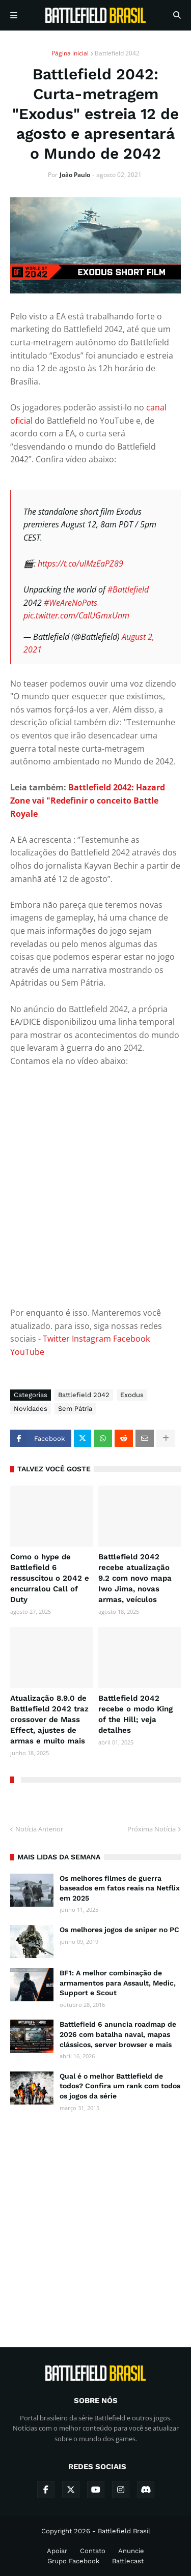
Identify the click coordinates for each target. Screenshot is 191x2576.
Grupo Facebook (73, 2561)
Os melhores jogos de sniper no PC (119, 1930)
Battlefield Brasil (124, 2531)
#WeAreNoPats (70, 602)
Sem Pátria (75, 1408)
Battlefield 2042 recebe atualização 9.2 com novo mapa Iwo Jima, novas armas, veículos (135, 1578)
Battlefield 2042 (117, 53)
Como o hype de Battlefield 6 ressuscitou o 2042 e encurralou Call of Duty (49, 1578)
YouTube (27, 1351)
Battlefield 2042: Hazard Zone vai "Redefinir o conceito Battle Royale (87, 800)
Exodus (132, 1395)
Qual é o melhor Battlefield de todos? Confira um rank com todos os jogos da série (120, 2086)
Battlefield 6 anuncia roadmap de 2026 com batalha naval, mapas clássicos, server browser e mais (118, 2034)
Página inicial (70, 53)
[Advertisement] (95, 2220)
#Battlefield (128, 589)
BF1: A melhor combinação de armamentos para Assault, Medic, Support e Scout (118, 1983)
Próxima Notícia (151, 1828)
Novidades (30, 1408)
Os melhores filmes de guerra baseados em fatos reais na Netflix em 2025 (120, 1888)
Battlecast (128, 2561)
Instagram (91, 1338)
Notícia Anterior (39, 1828)
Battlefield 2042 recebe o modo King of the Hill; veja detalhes (135, 1714)
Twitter (56, 1338)
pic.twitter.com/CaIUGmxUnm (76, 615)
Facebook (131, 1338)
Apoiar (57, 2551)
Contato (92, 2551)
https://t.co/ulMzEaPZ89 (80, 563)
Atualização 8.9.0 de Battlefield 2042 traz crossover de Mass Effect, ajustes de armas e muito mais (49, 1719)
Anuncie (131, 2551)
